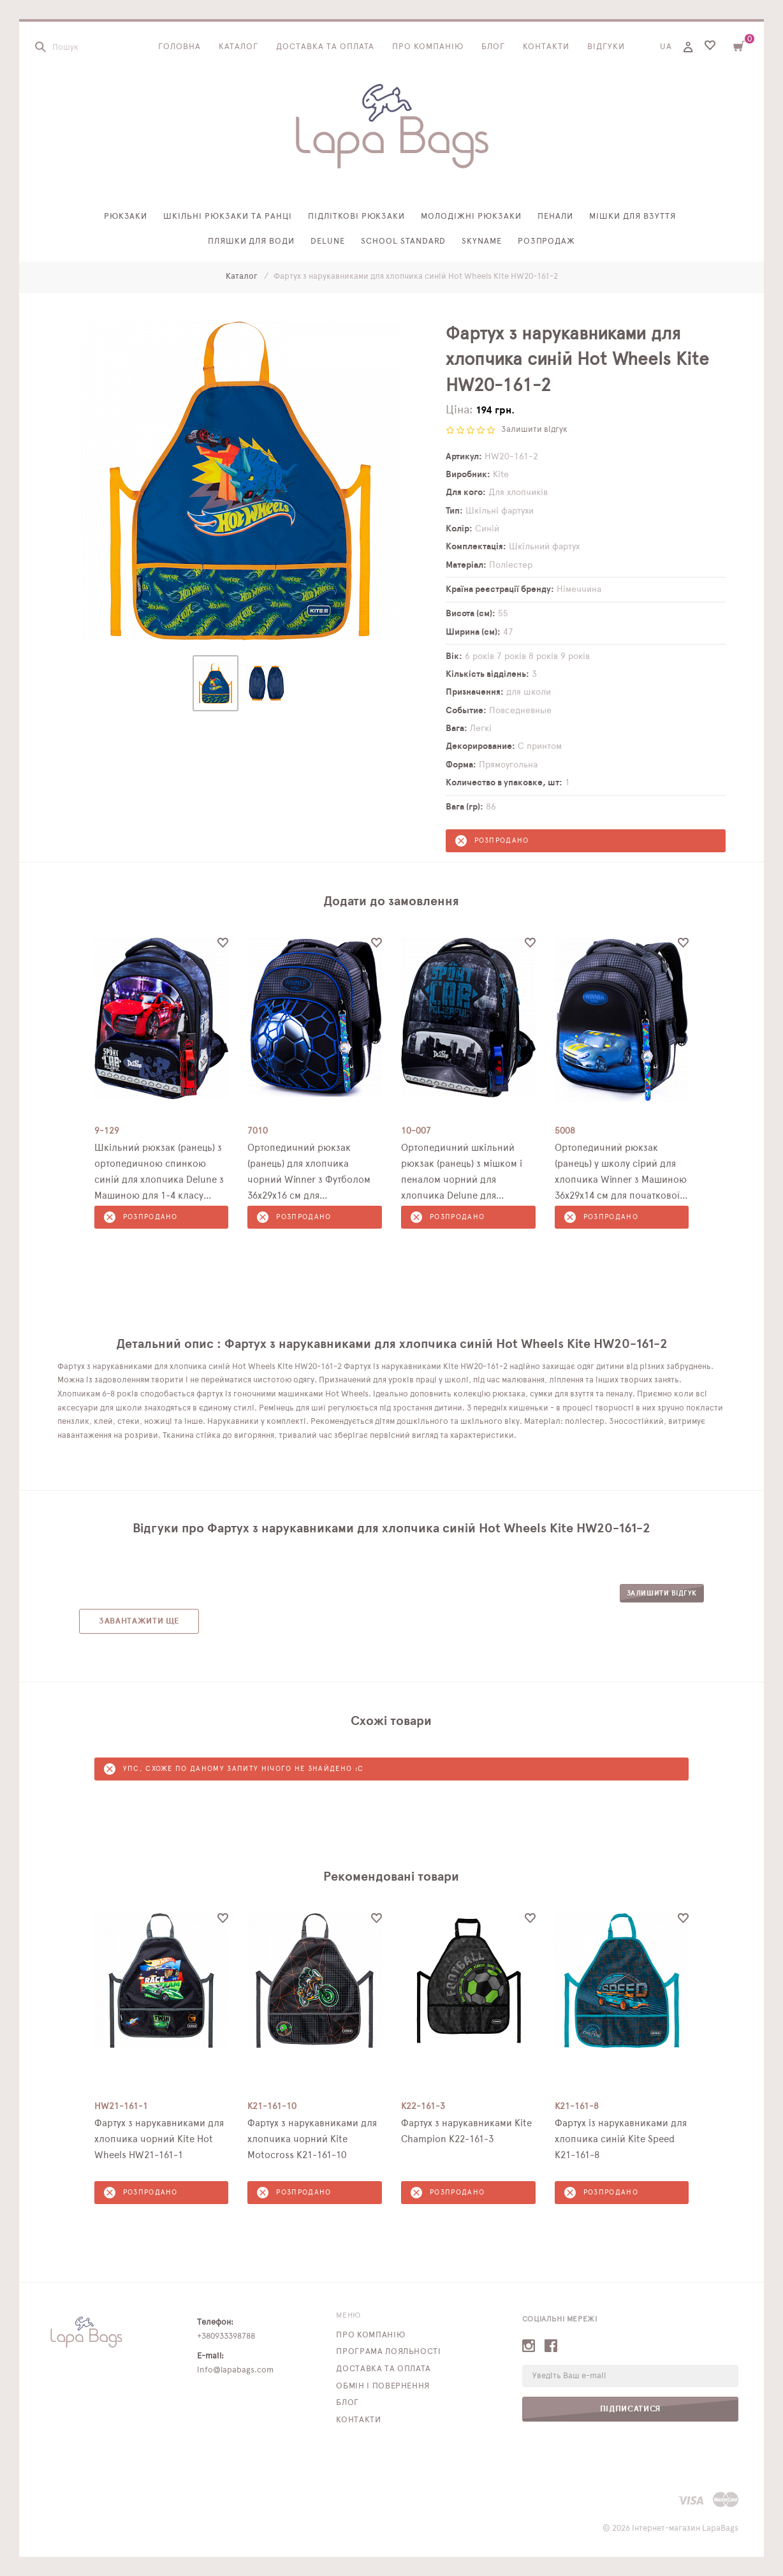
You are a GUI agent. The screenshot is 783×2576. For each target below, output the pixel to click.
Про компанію (428, 47)
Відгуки (606, 47)
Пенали (555, 216)
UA (666, 47)
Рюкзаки (126, 216)
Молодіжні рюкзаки (471, 216)
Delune (328, 241)
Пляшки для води (251, 241)
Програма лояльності (388, 2352)
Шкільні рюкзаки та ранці (227, 216)
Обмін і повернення (383, 2386)
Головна (179, 47)
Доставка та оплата (325, 47)
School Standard (403, 241)
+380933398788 (226, 2336)
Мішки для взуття (633, 216)
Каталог (238, 47)
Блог (493, 47)
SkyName (482, 241)
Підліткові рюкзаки (357, 216)
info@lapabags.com (235, 2370)
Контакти (546, 47)
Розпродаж (547, 241)
